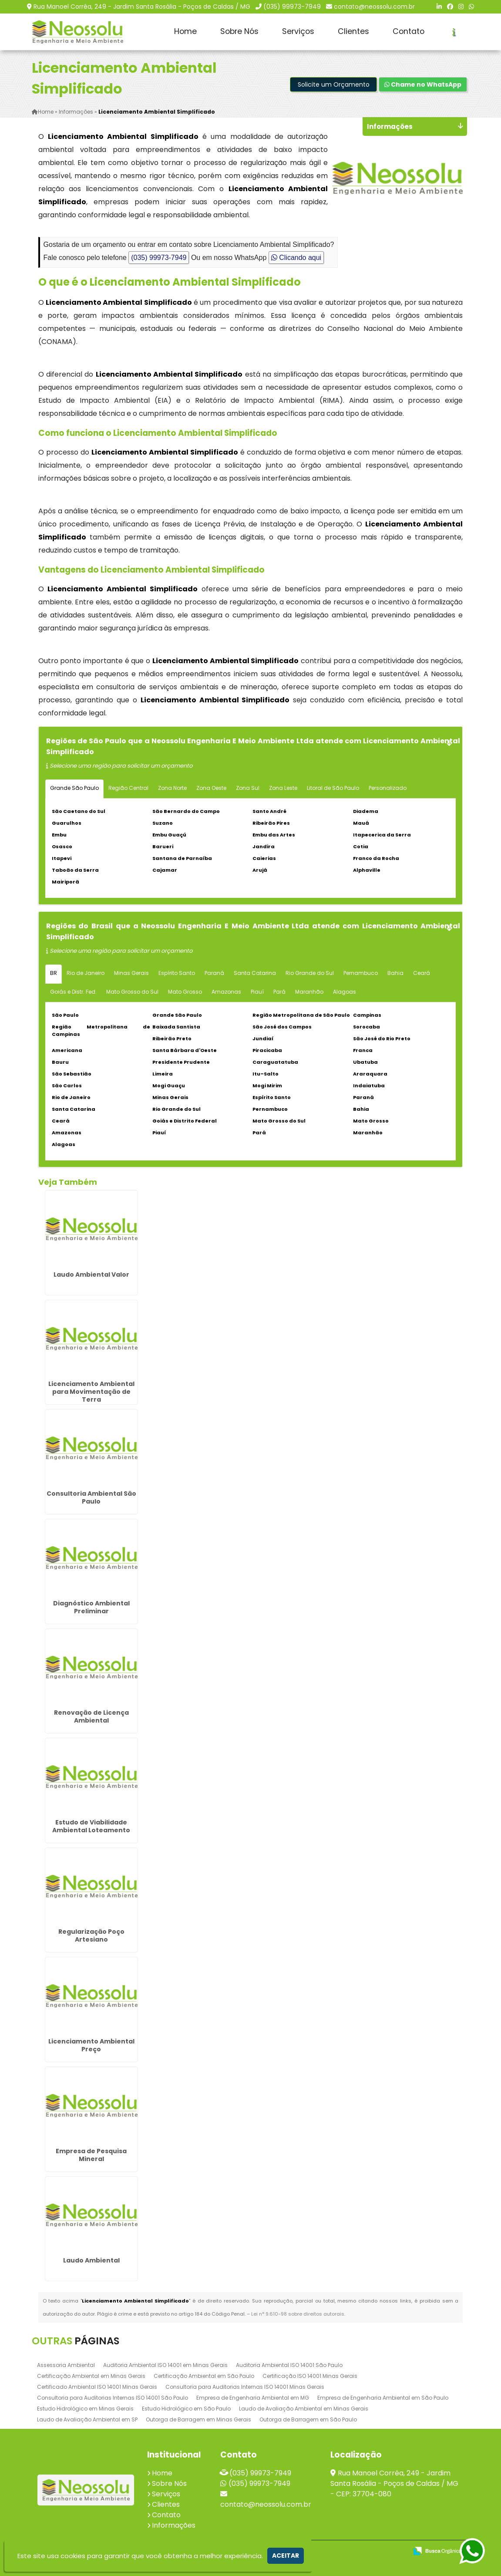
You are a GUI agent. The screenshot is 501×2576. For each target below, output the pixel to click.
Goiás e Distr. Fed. (73, 991)
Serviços (298, 31)
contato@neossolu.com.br (374, 6)
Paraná (214, 972)
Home (185, 31)
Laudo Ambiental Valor (91, 1274)
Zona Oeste (211, 787)
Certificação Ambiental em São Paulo (204, 2376)
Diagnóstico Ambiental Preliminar (91, 1606)
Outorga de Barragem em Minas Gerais (198, 2419)
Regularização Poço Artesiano (91, 1935)
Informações (173, 2525)
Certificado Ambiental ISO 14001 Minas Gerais (97, 2387)
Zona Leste (283, 787)
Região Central (128, 787)
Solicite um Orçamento (334, 84)
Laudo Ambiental (91, 2260)
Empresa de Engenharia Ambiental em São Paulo (382, 2397)
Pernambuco (360, 972)
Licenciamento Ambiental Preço (91, 2045)
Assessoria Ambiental (66, 2365)
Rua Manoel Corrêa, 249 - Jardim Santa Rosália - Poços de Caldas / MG (142, 6)
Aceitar (285, 2555)
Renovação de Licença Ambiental (91, 1716)
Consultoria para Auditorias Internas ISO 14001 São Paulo (112, 2397)
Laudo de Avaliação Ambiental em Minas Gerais (303, 2408)
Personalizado (388, 787)
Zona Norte (172, 787)
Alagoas (344, 991)
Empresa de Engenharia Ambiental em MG (252, 2397)
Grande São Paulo (74, 787)
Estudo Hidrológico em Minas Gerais (85, 2408)
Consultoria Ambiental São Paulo (91, 1497)
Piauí (257, 991)
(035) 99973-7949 (292, 6)
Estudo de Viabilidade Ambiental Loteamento (91, 1825)
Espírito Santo (176, 972)
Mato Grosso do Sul (132, 991)
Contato (408, 31)
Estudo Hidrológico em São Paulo (186, 2408)
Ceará (421, 972)
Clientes (353, 31)
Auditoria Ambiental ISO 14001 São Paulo (289, 2365)
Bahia (395, 972)
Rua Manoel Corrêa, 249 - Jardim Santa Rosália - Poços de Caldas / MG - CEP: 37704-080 (394, 2483)
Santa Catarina (255, 972)
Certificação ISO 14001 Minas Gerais (309, 2376)
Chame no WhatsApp (422, 84)
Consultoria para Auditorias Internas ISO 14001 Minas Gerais (244, 2387)
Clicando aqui (296, 257)
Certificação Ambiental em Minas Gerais (91, 2376)
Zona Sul (247, 787)
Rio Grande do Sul (310, 972)
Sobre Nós (239, 31)
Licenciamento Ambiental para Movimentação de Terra (91, 1391)
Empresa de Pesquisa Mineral (91, 2154)
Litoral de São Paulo (333, 787)
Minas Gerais (131, 972)
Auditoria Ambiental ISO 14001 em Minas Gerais (165, 2365)
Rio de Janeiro (85, 972)
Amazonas (226, 991)
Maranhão (309, 991)
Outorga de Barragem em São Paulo (308, 2419)
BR (53, 972)
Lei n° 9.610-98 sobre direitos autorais (297, 2313)
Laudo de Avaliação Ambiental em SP (87, 2419)
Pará (279, 991)
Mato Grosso (185, 991)
